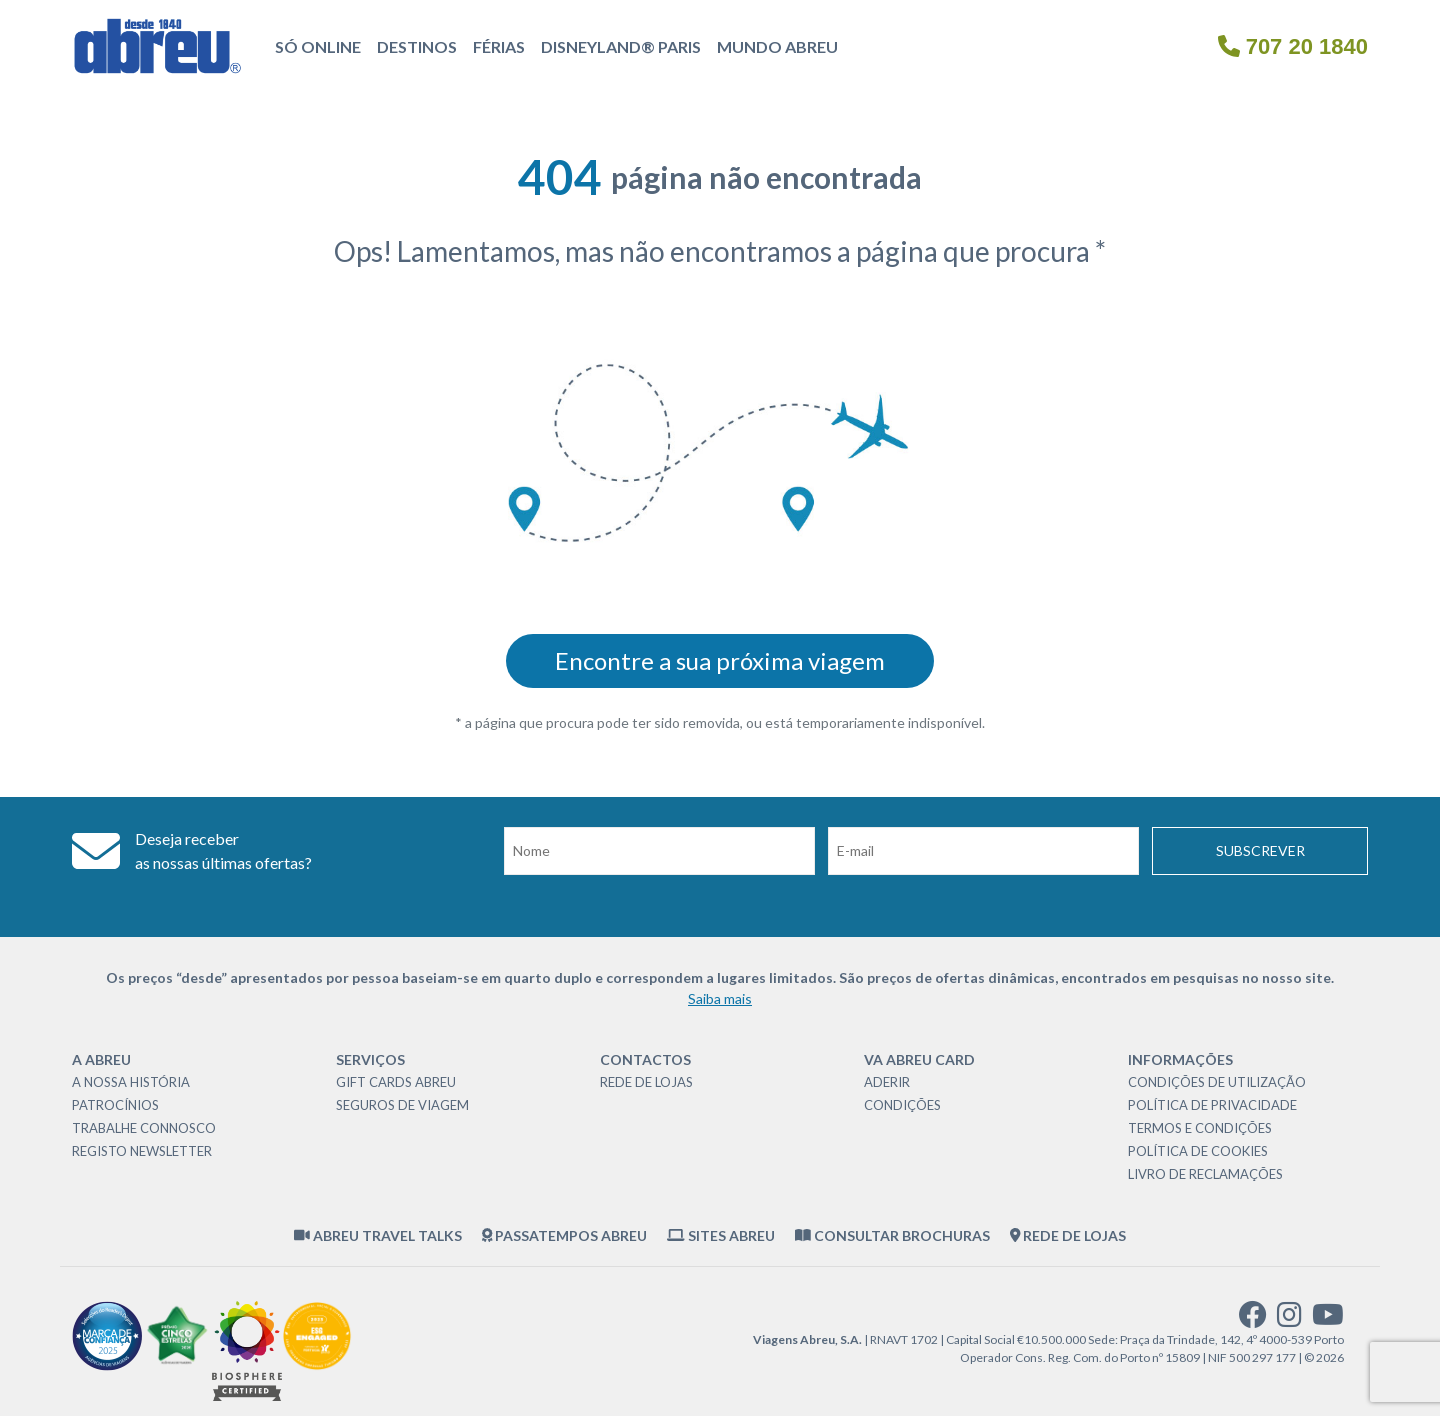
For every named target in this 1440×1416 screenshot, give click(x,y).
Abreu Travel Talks (378, 1235)
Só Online (318, 46)
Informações (1180, 1059)
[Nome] (659, 851)
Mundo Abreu (777, 46)
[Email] (983, 851)
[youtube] (1328, 1319)
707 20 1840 (1293, 46)
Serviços (370, 1059)
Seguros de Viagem (402, 1105)
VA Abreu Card (919, 1059)
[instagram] (1289, 1319)
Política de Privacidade (1212, 1105)
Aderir (887, 1082)
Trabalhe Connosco (144, 1128)
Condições (902, 1105)
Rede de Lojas (646, 1082)
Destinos (417, 46)
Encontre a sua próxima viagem (720, 660)
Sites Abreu (721, 1235)
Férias (499, 46)
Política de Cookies (1198, 1151)
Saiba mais (720, 998)
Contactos (645, 1059)
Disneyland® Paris (621, 46)
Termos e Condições (1200, 1128)
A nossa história (131, 1082)
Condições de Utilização (1217, 1082)
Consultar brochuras (892, 1235)
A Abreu (101, 1059)
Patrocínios (115, 1105)
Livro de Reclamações (1205, 1174)
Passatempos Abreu (565, 1235)
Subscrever (1260, 850)
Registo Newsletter (142, 1151)
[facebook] (1253, 1319)
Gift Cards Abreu (396, 1082)
